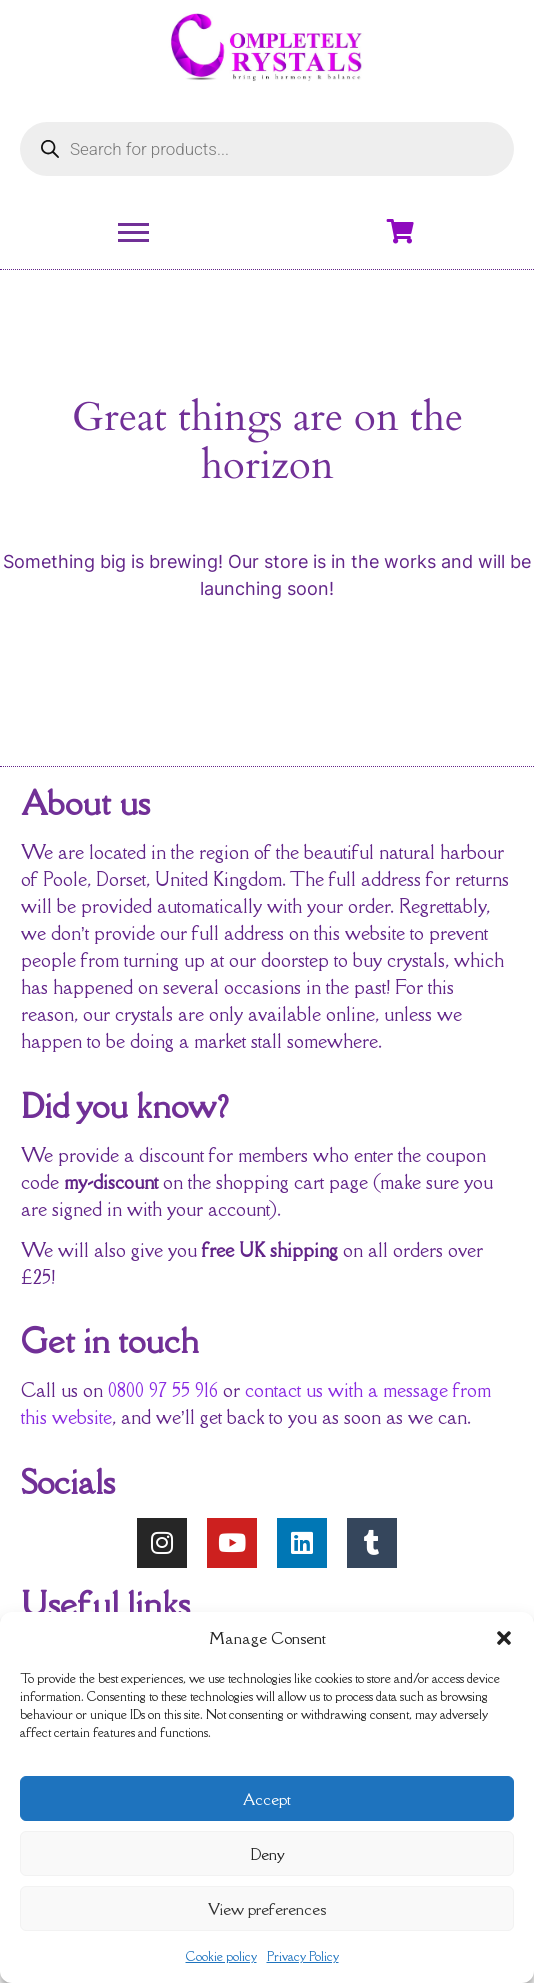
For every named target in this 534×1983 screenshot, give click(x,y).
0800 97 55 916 (163, 1390)
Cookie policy (221, 1956)
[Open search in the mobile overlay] (267, 149)
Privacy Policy (303, 1956)
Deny (267, 1854)
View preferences (267, 1909)
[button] (504, 1638)
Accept (267, 1799)
